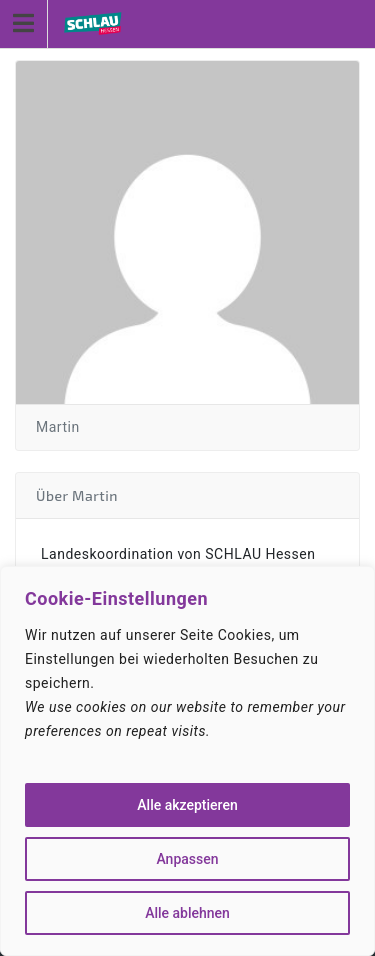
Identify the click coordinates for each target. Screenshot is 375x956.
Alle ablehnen (187, 913)
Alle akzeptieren (187, 805)
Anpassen (187, 859)
